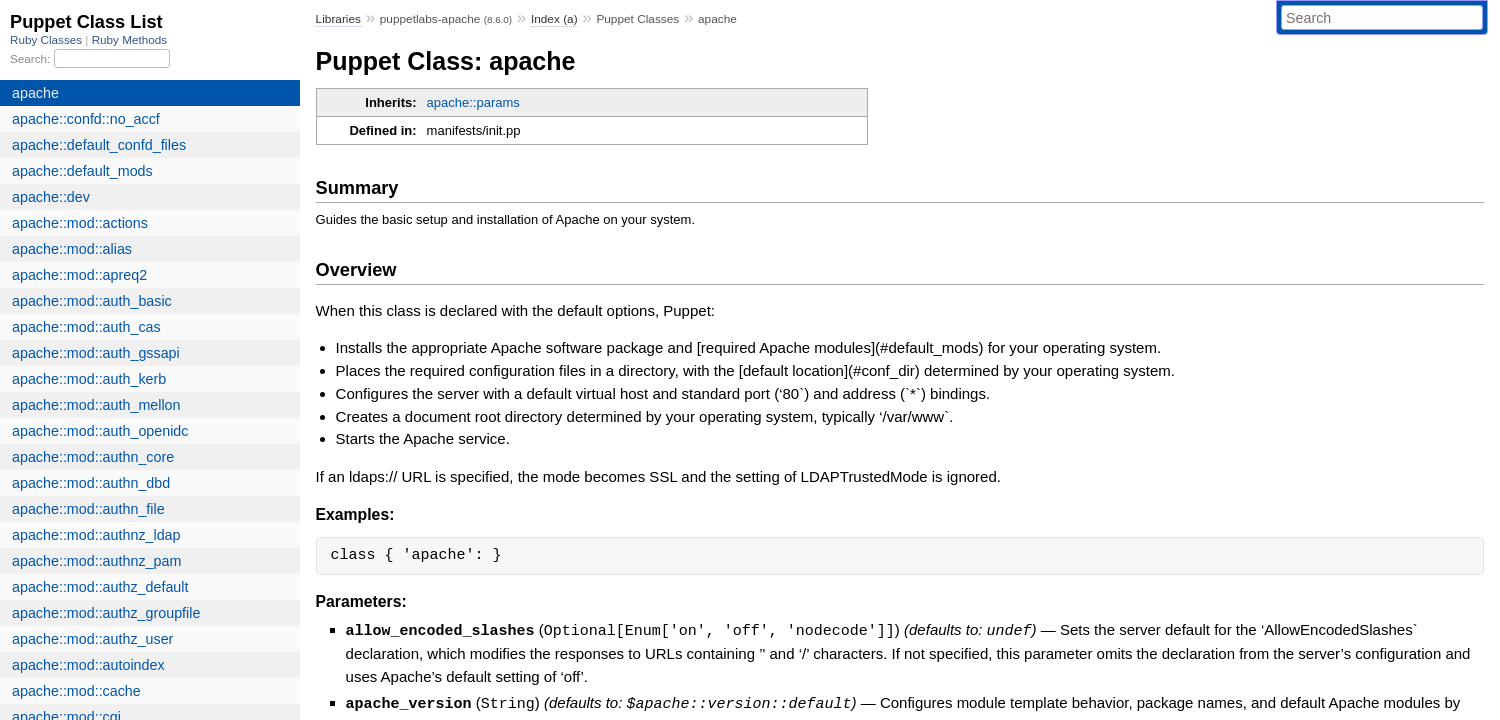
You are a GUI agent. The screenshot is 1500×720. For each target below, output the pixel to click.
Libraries (338, 19)
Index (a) (554, 19)
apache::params (473, 102)
